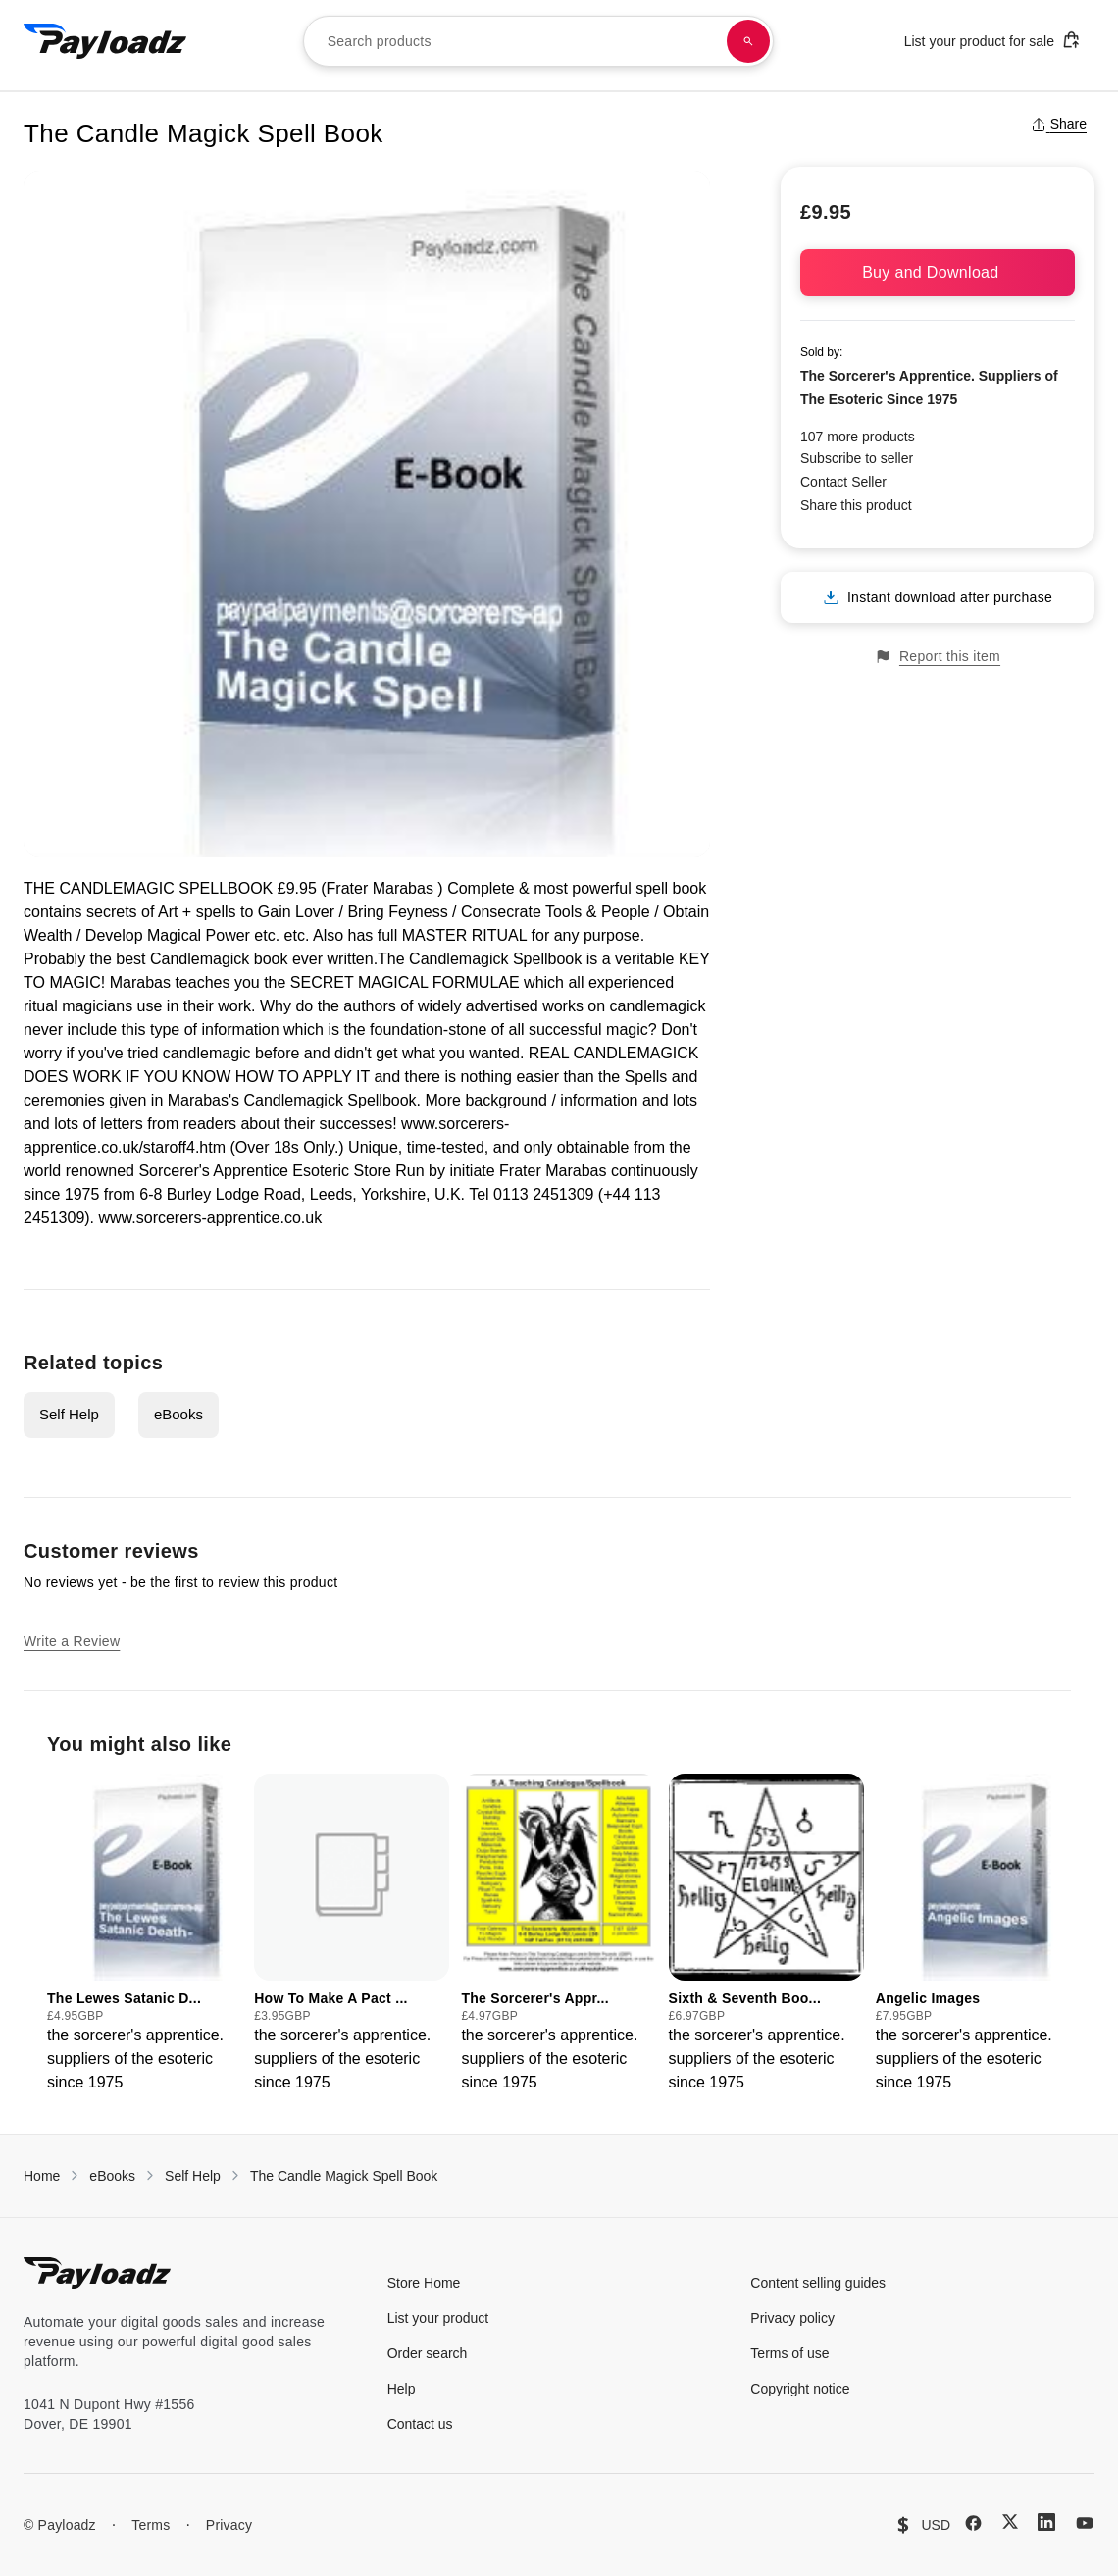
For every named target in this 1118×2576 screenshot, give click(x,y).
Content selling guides (818, 2283)
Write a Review (72, 1641)
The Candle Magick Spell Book (343, 2176)
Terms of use (789, 2353)
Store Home (424, 2283)
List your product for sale (992, 39)
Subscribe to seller (856, 458)
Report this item (937, 656)
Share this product (856, 505)
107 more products (857, 436)
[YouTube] (1084, 2523)
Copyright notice (799, 2388)
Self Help (69, 1414)
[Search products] (748, 41)
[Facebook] (973, 2523)
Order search (427, 2353)
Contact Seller (843, 481)
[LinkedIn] (1046, 2522)
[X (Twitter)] (1010, 2521)
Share (1059, 123)
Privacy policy (792, 2318)
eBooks (178, 1414)
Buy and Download (937, 272)
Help (401, 2388)
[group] (144, 1934)
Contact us (420, 2424)
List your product (438, 2318)
